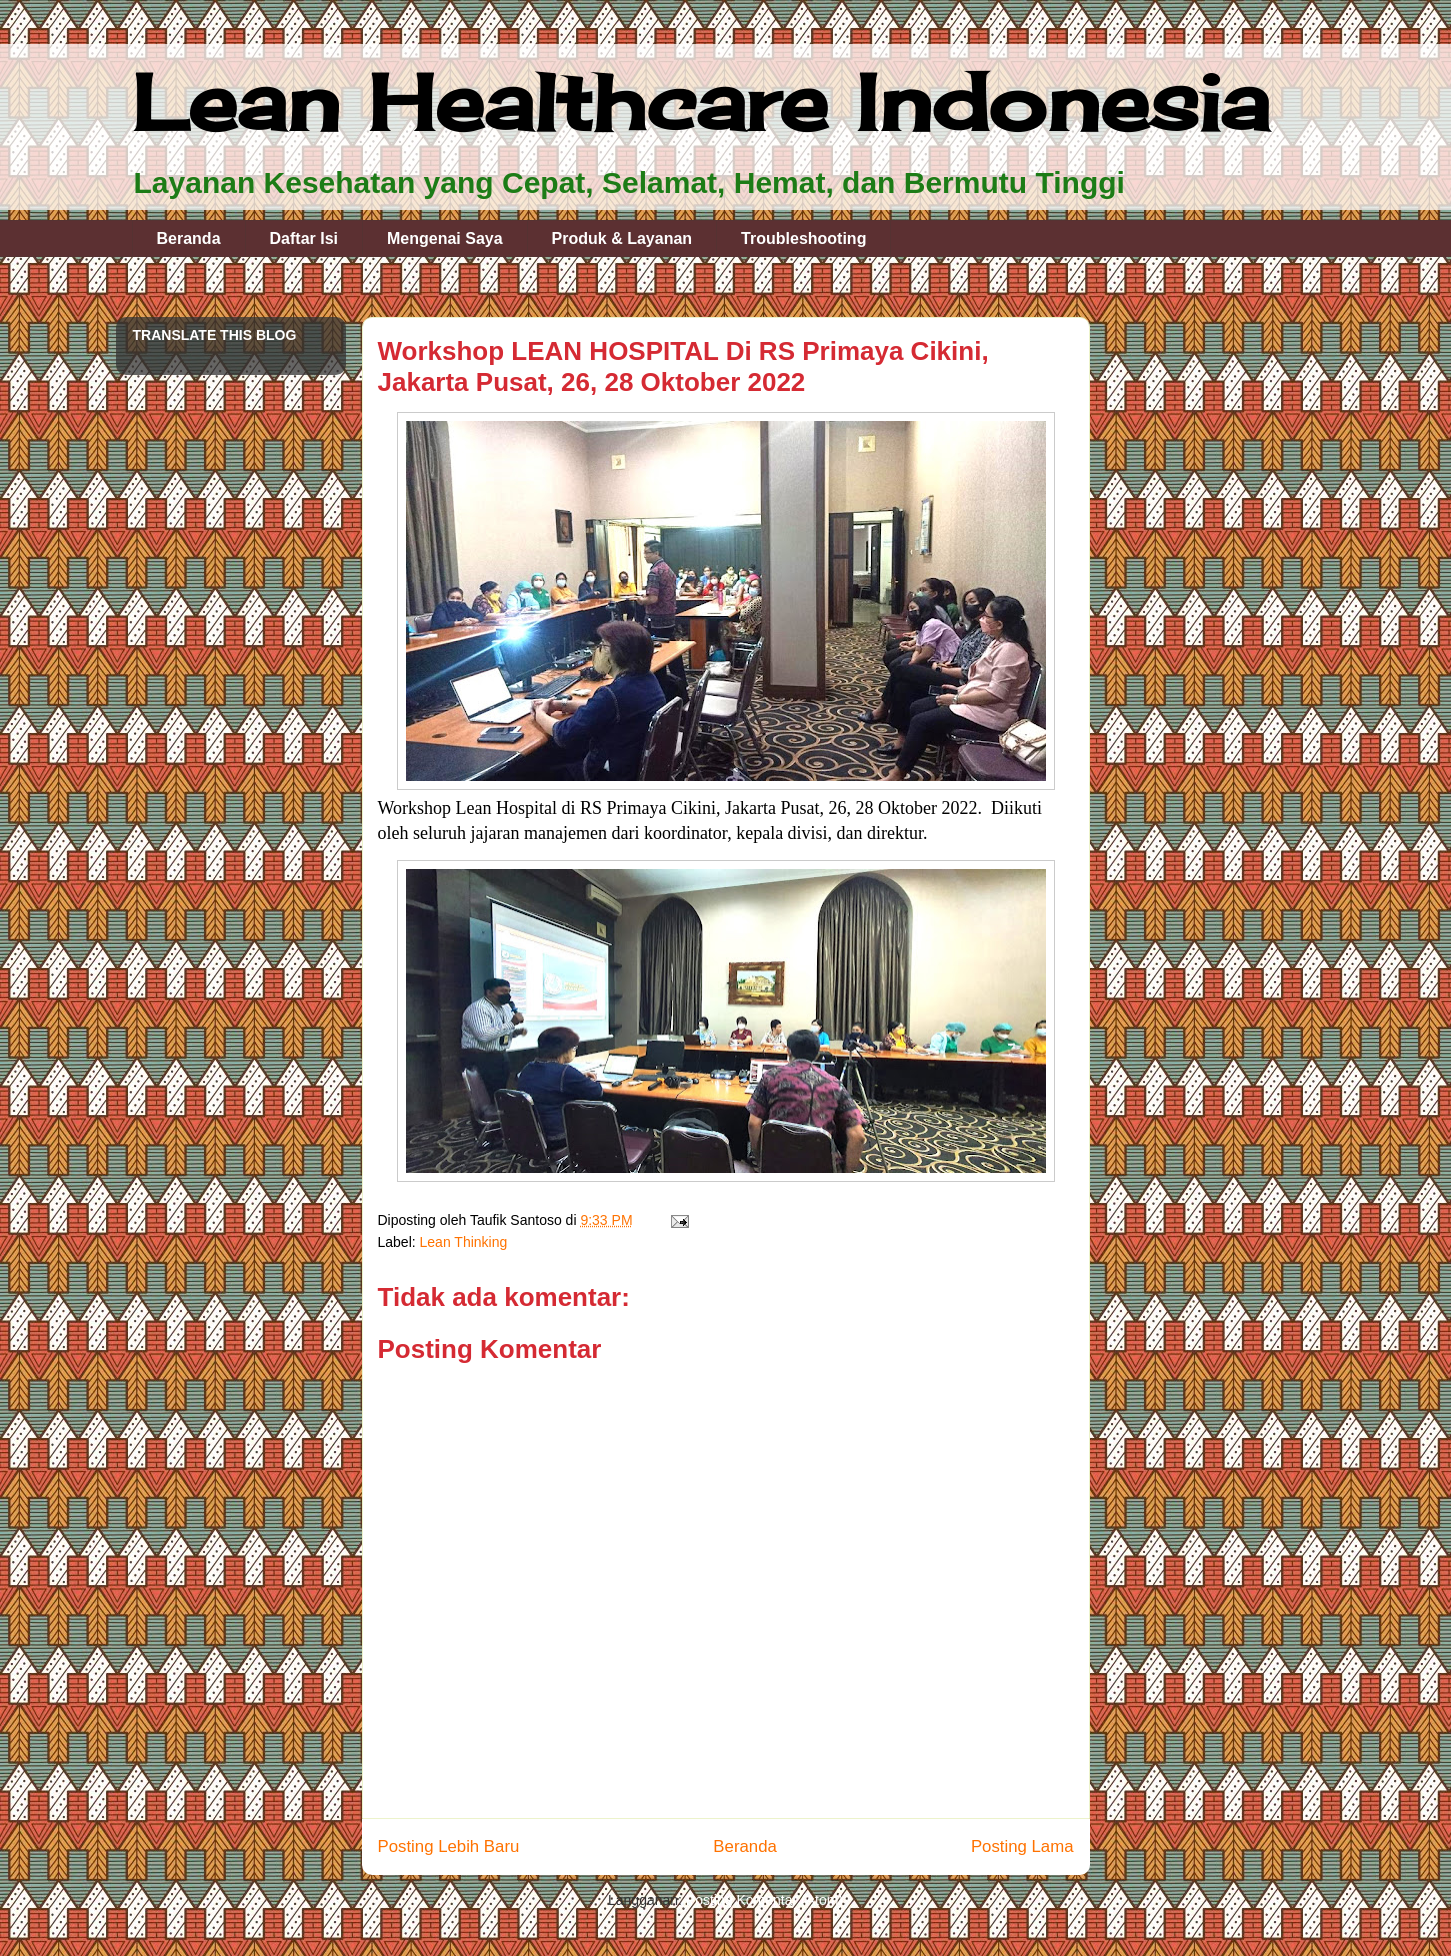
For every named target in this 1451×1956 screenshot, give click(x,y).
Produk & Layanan (622, 238)
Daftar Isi (304, 238)
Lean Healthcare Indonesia (700, 102)
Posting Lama (1022, 1846)
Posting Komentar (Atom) (764, 1900)
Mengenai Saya (445, 238)
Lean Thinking (464, 1242)
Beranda (189, 238)
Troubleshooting (803, 238)
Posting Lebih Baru (449, 1846)
